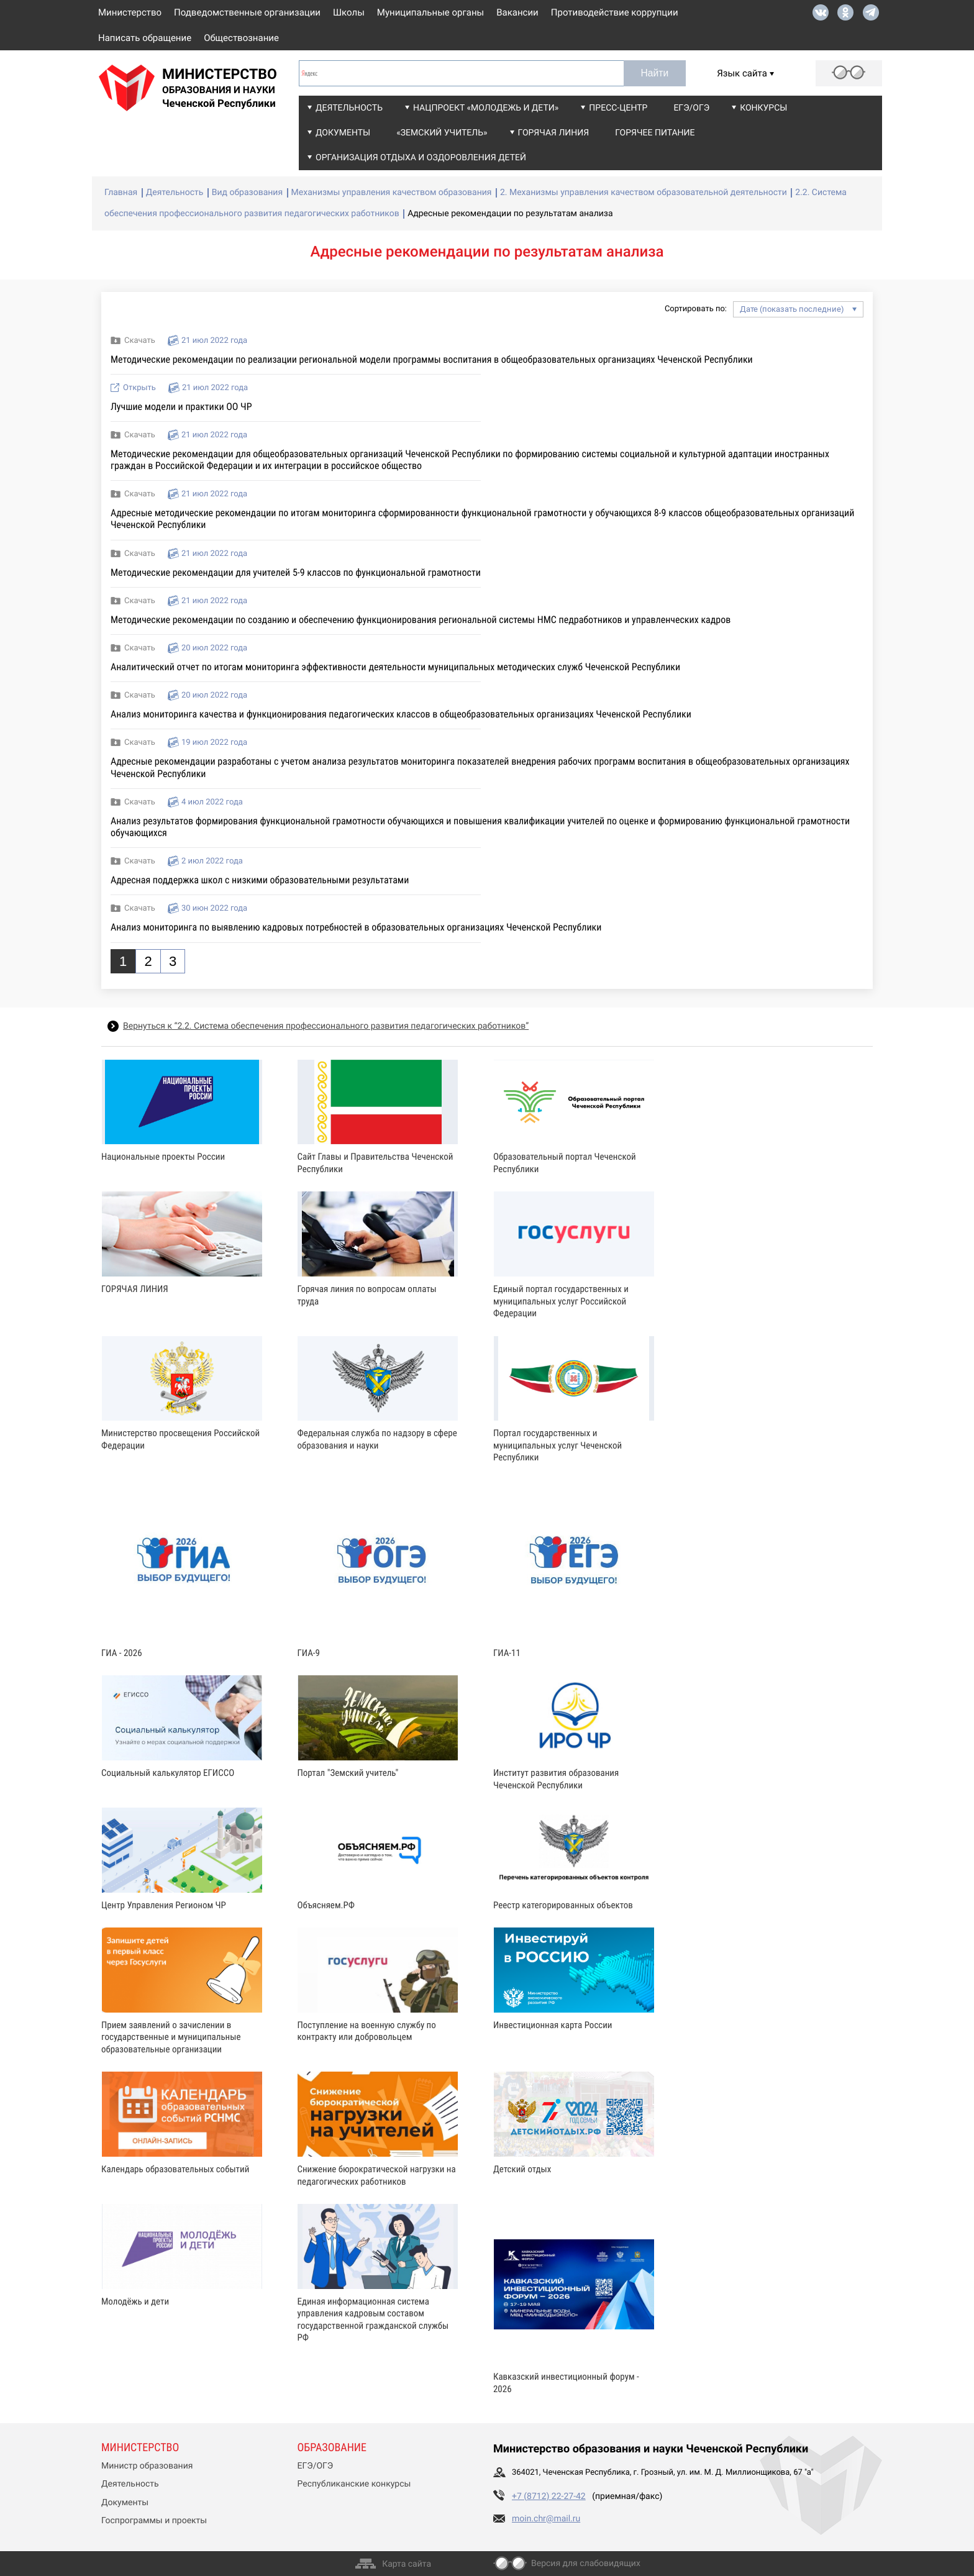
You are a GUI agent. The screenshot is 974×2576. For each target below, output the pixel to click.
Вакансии (517, 12)
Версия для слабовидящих (585, 2564)
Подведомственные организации (247, 12)
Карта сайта (406, 2564)
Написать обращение (144, 37)
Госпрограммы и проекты (154, 2521)
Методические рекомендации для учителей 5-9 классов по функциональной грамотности (296, 572)
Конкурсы (763, 108)
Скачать (139, 340)
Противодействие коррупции (614, 12)
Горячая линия (553, 133)
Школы (349, 12)
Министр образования (147, 2466)
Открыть (139, 388)
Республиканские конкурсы (354, 2484)
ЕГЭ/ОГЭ (691, 108)
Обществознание (241, 37)
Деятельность (349, 108)
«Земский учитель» (441, 133)
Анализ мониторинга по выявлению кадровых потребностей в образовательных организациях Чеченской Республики (356, 927)
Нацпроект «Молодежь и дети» (485, 108)
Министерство (130, 12)
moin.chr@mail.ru (546, 2519)
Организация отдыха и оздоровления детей (421, 158)
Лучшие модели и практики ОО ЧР (181, 406)
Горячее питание (654, 133)
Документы (343, 133)
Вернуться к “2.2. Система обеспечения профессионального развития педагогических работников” (326, 1026)
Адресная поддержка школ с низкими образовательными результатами (260, 880)
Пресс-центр (618, 108)
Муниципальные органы (430, 12)
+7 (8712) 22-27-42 (549, 2496)
